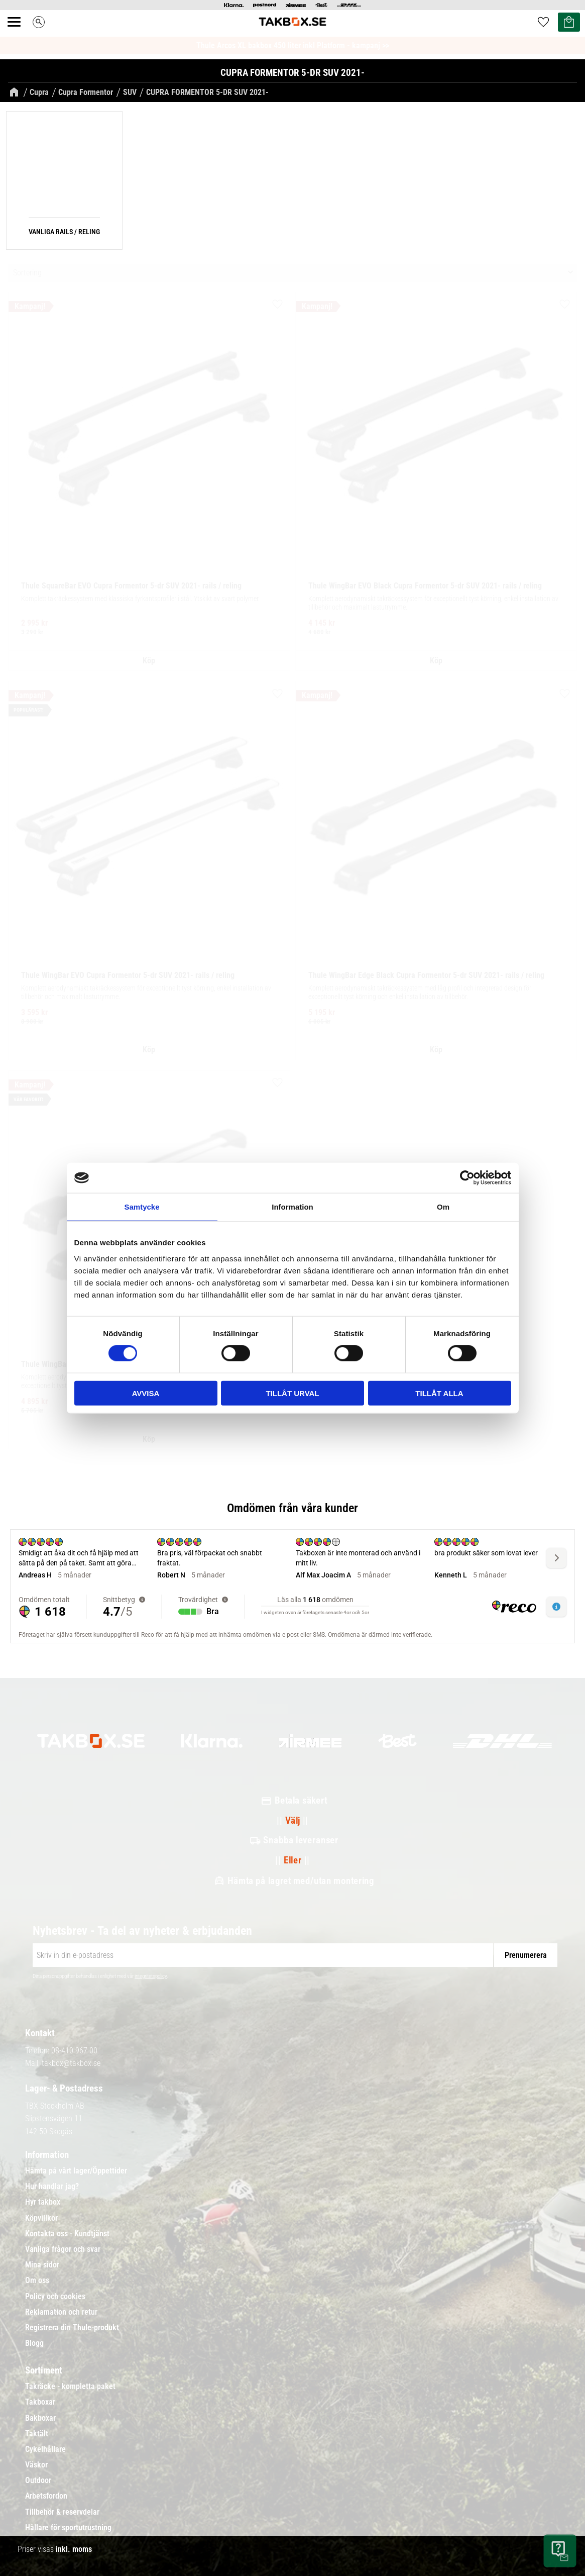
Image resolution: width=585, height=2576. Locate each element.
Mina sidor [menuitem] (42, 2264)
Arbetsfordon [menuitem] (46, 2496)
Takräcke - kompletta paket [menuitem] (70, 2386)
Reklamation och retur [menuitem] (61, 2312)
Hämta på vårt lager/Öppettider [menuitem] (76, 2170)
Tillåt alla (439, 1393)
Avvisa (146, 1393)
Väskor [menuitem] (36, 2464)
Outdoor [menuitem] (38, 2480)
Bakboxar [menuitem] (40, 2418)
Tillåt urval (292, 1393)
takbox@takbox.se (71, 2063)
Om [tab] (443, 1207)
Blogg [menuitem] (34, 2343)
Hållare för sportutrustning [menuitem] (68, 2527)
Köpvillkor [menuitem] (41, 2218)
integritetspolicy (151, 1976)
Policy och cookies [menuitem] (55, 2296)
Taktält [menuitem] (36, 2433)
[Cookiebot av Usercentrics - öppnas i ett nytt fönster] (467, 1177)
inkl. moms (74, 2549)
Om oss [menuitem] (37, 2280)
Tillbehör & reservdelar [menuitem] (62, 2512)
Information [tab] (292, 1207)
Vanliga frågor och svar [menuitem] (62, 2249)
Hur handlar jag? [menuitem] (52, 2186)
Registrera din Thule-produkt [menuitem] (72, 2327)
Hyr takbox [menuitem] (42, 2202)
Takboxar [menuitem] (40, 2402)
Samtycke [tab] (141, 1207)
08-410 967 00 (74, 2050)
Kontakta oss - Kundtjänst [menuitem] (67, 2233)
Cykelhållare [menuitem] (45, 2449)
